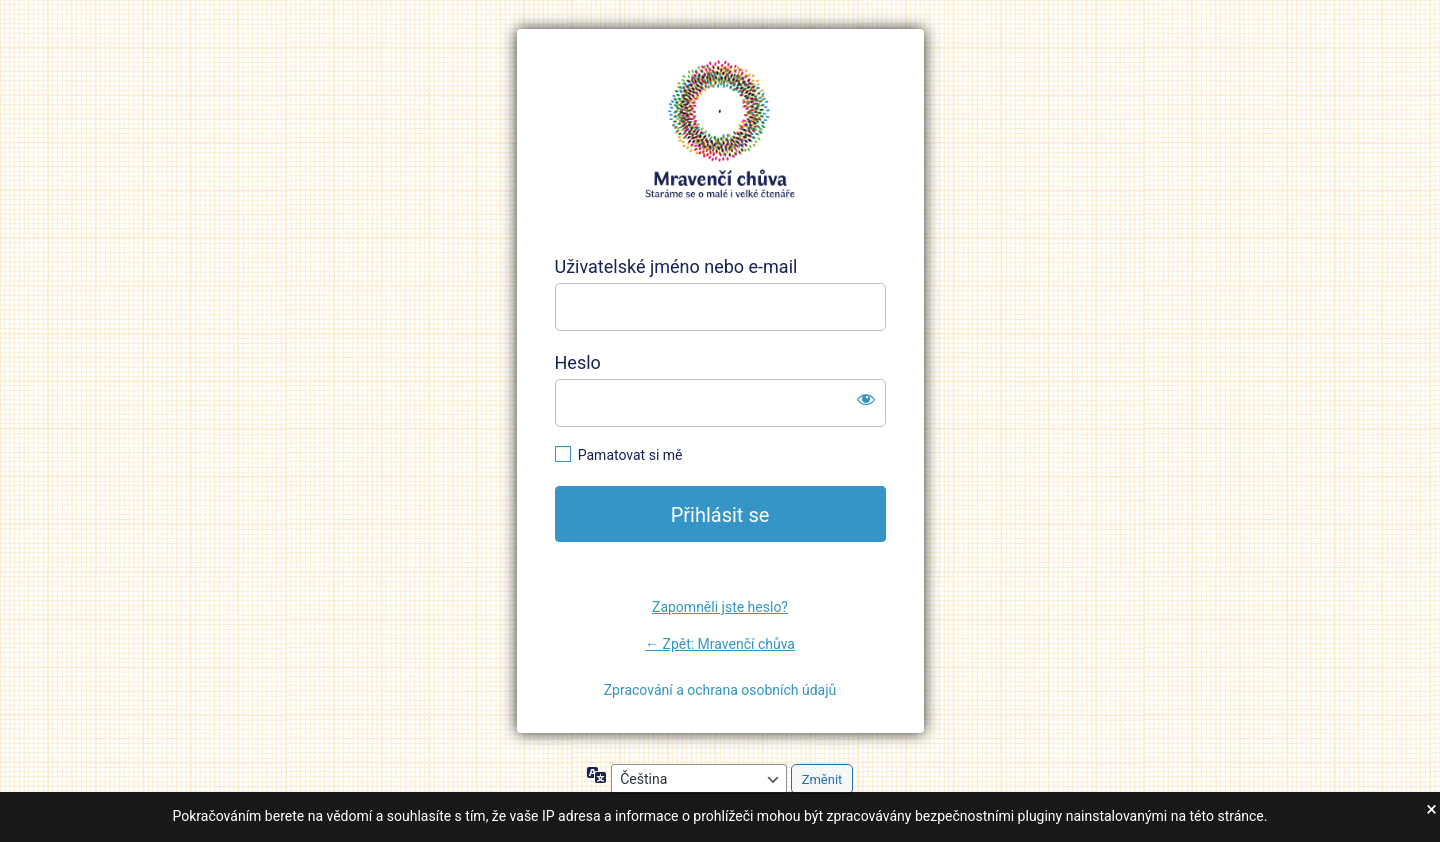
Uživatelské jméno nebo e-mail (676, 266)
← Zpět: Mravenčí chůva (720, 644)
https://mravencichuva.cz (720, 130)
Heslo (578, 362)
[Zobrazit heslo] (866, 399)
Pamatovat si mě (630, 455)
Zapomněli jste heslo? (720, 607)
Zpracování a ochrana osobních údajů (720, 690)
